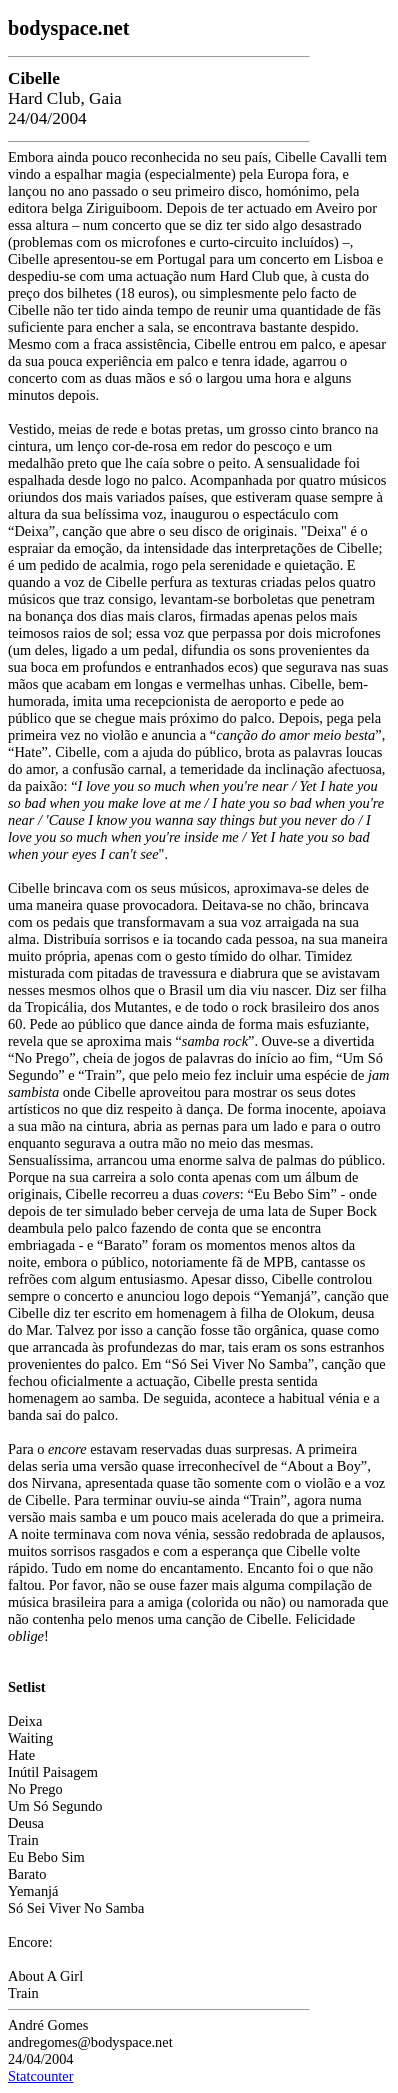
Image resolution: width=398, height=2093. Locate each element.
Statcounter (41, 2076)
